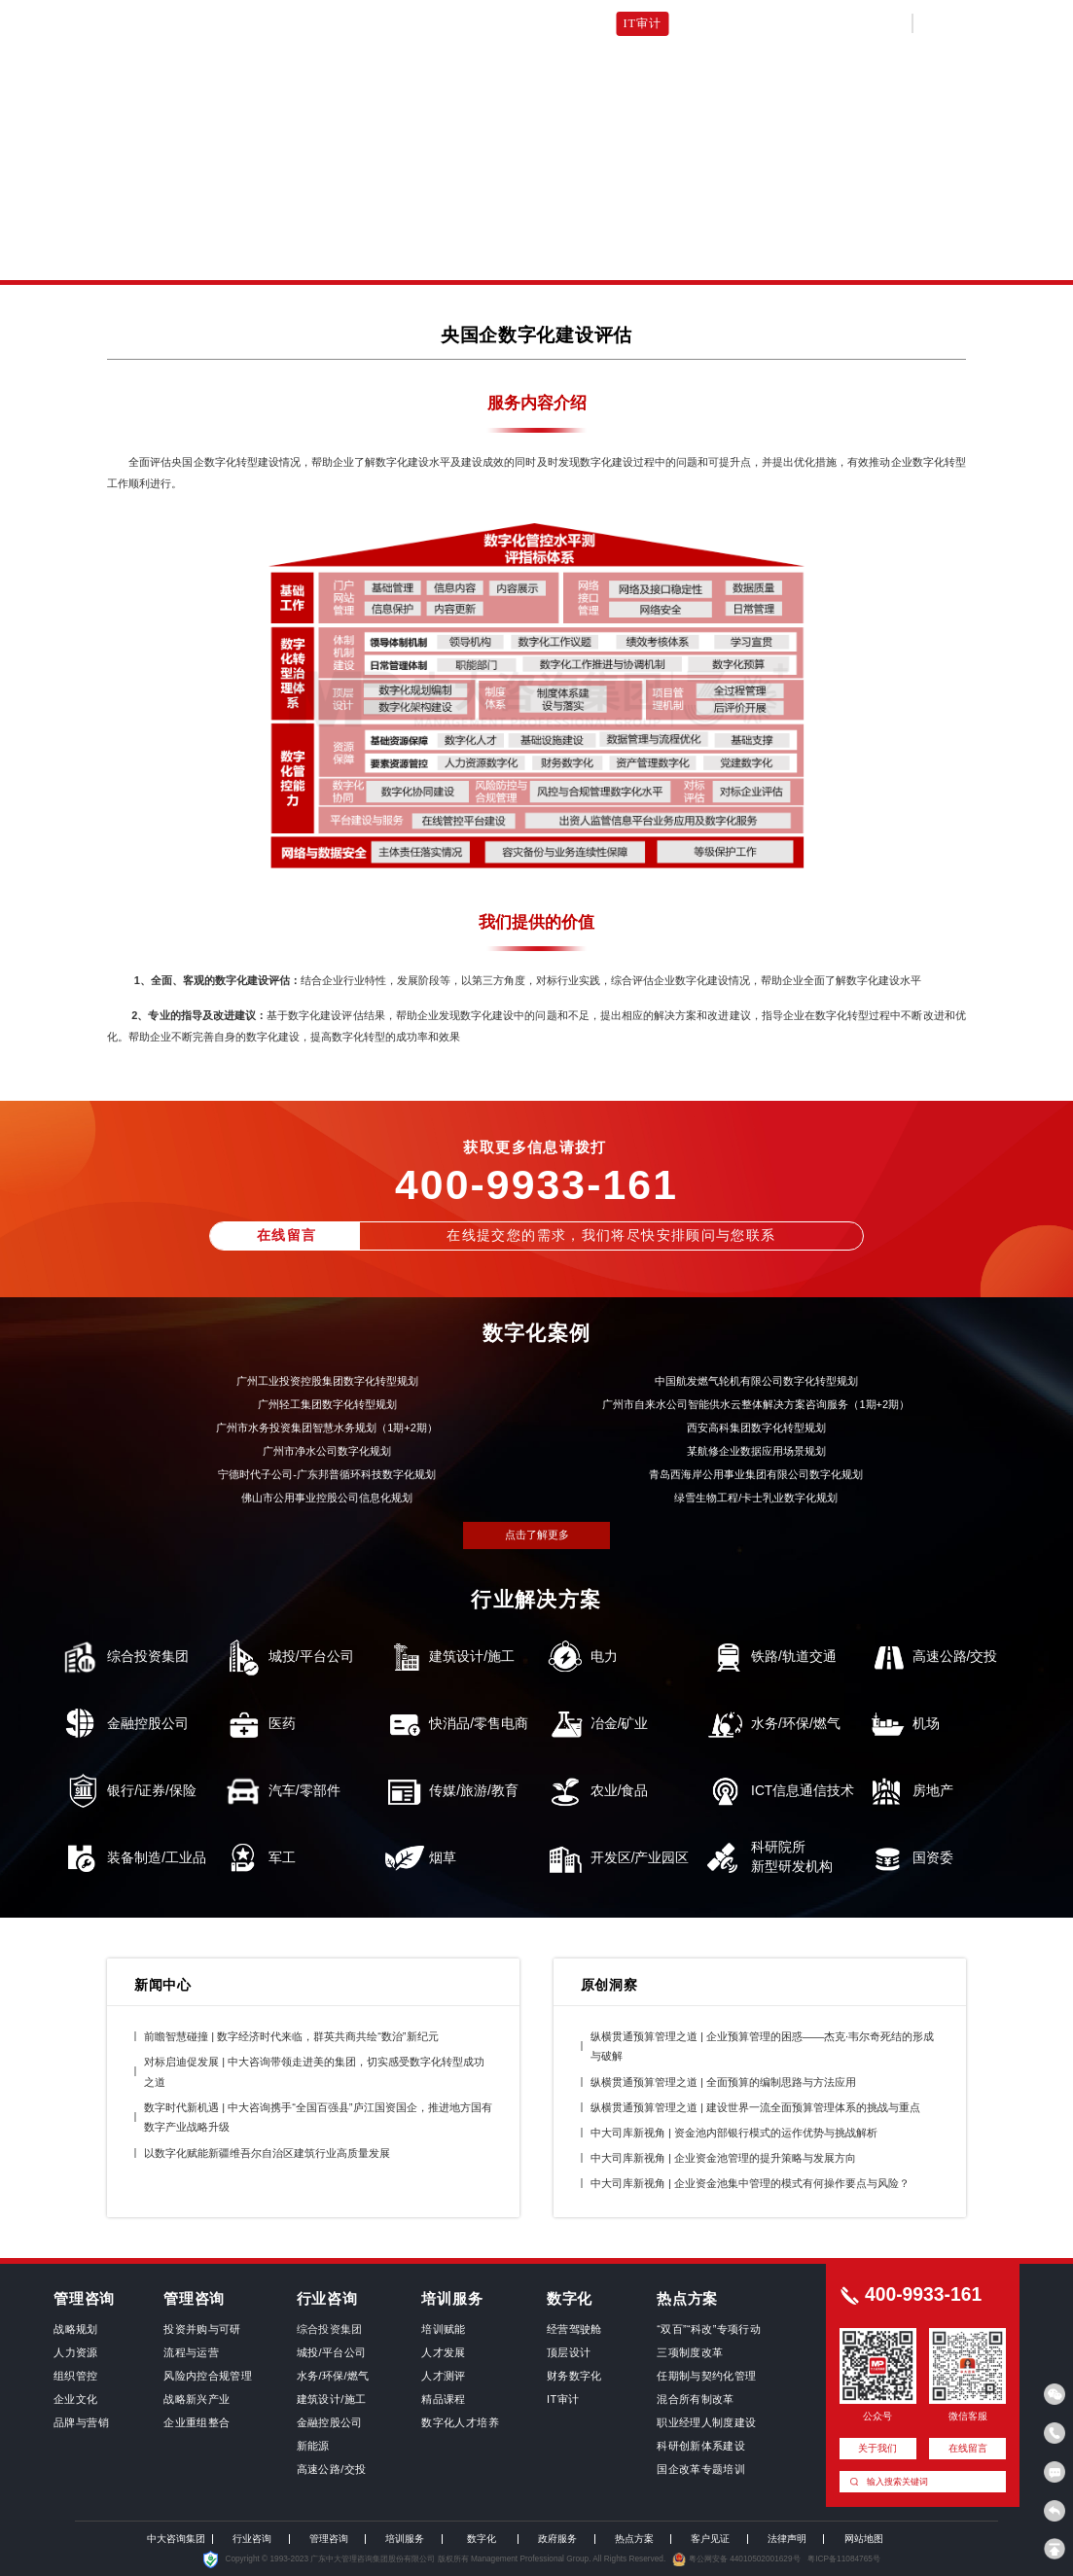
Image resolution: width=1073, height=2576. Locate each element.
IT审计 (642, 23)
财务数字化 (468, 23)
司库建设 (704, 23)
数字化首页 (238, 23)
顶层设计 (394, 23)
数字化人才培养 (561, 23)
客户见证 (772, 23)
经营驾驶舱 (319, 23)
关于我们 (840, 23)
